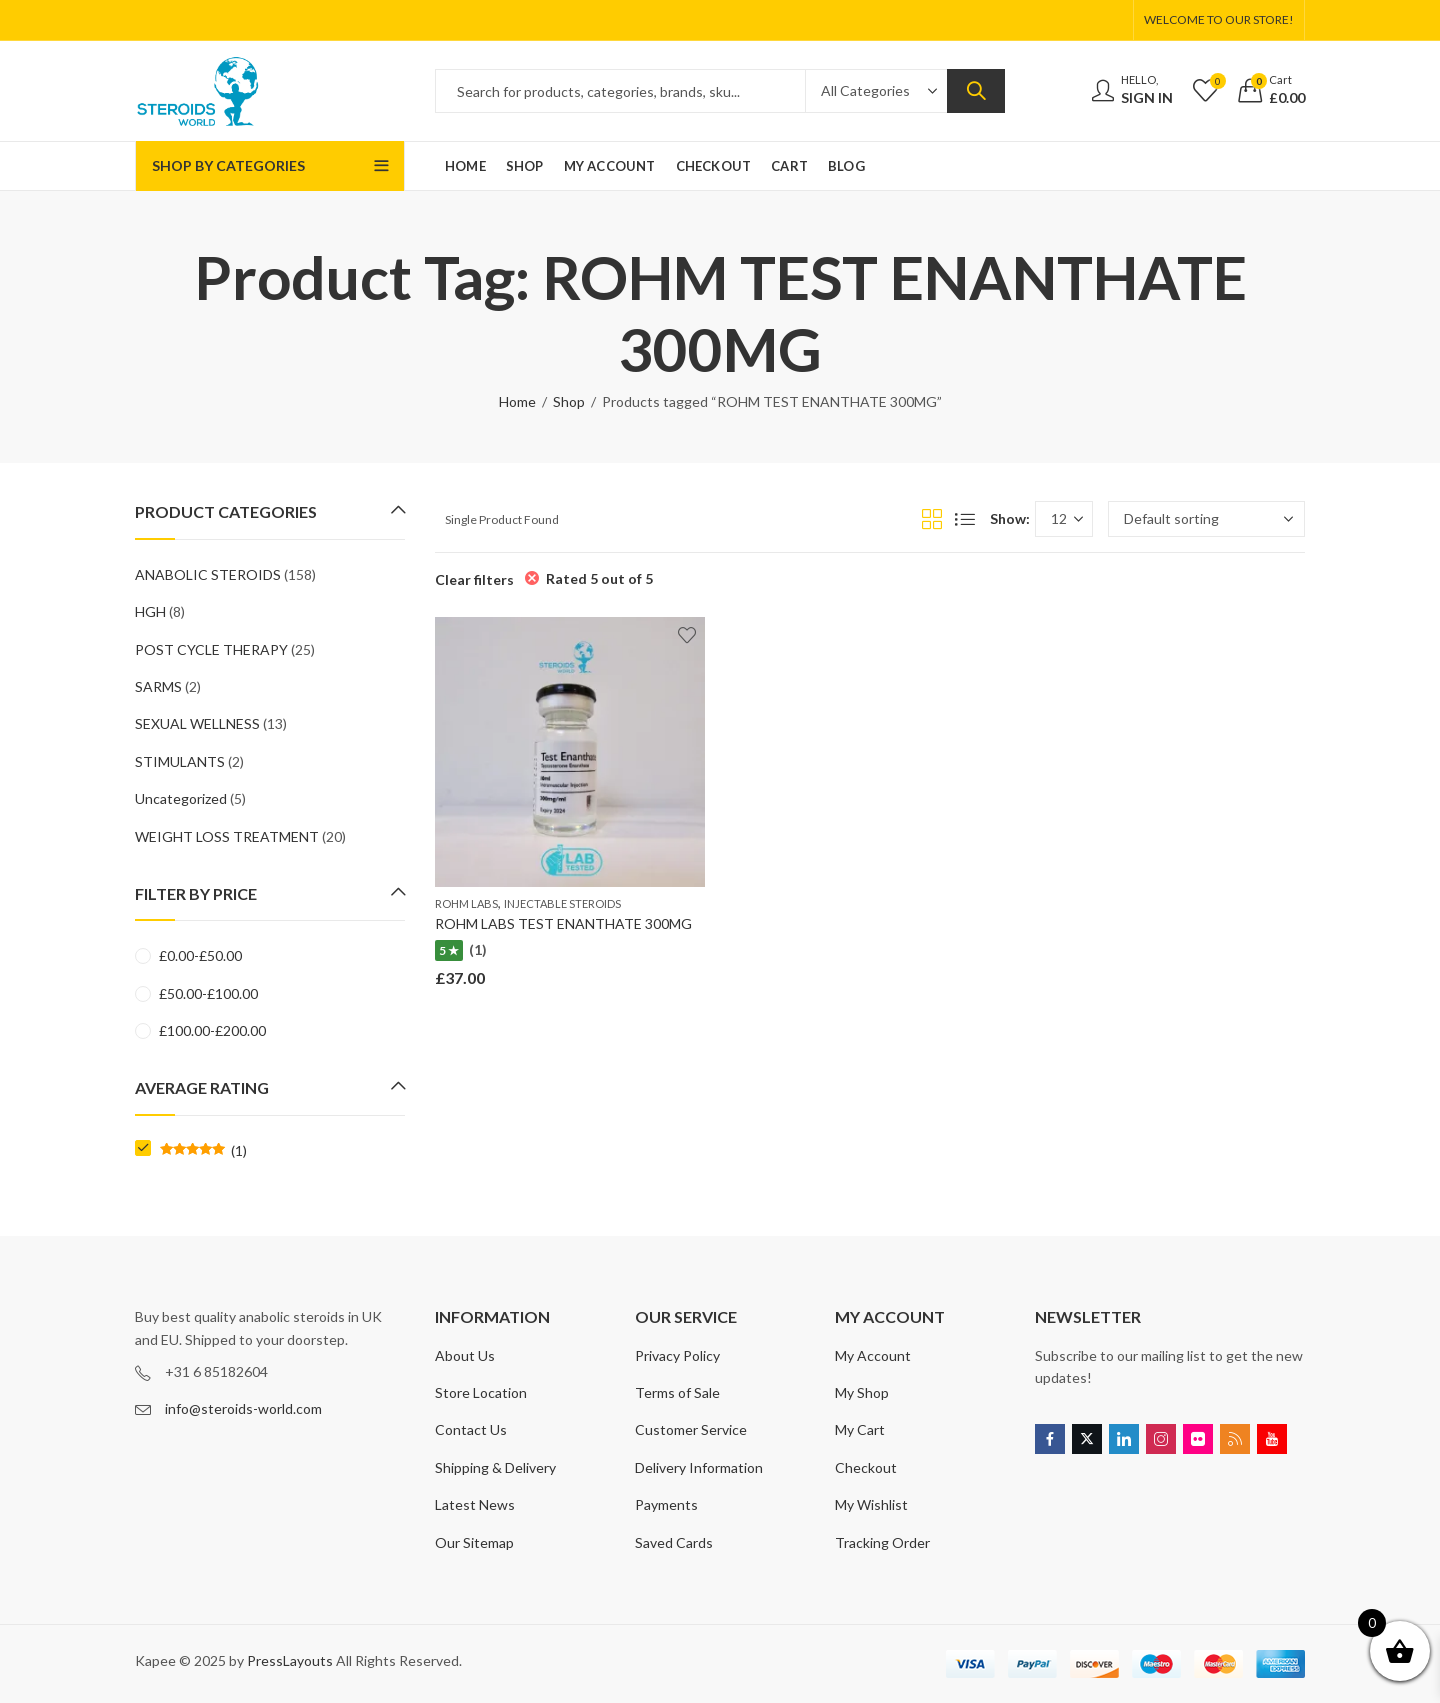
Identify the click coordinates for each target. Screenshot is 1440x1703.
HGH (150, 611)
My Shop (862, 1392)
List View (965, 519)
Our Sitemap (474, 1542)
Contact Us (471, 1429)
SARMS (158, 686)
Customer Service (691, 1429)
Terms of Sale (677, 1392)
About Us (465, 1355)
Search (976, 91)
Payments (666, 1504)
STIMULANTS (180, 761)
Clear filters (474, 579)
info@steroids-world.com (243, 1408)
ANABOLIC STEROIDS (208, 574)
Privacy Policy (677, 1355)
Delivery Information (699, 1467)
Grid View (932, 519)
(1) (203, 1151)
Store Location (481, 1392)
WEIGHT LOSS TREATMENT (227, 836)
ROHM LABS (466, 903)
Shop (569, 401)
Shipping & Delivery (495, 1467)
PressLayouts (290, 1660)
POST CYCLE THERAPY (211, 649)
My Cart (860, 1429)
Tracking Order (882, 1542)
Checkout (866, 1467)
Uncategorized (181, 798)
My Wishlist (871, 1504)
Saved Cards (674, 1542)
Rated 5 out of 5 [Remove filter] (599, 578)
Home (517, 401)
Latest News (475, 1504)
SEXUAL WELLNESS (197, 723)
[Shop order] (1206, 519)
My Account (873, 1355)
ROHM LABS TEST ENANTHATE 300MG (563, 923)
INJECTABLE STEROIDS (562, 903)
